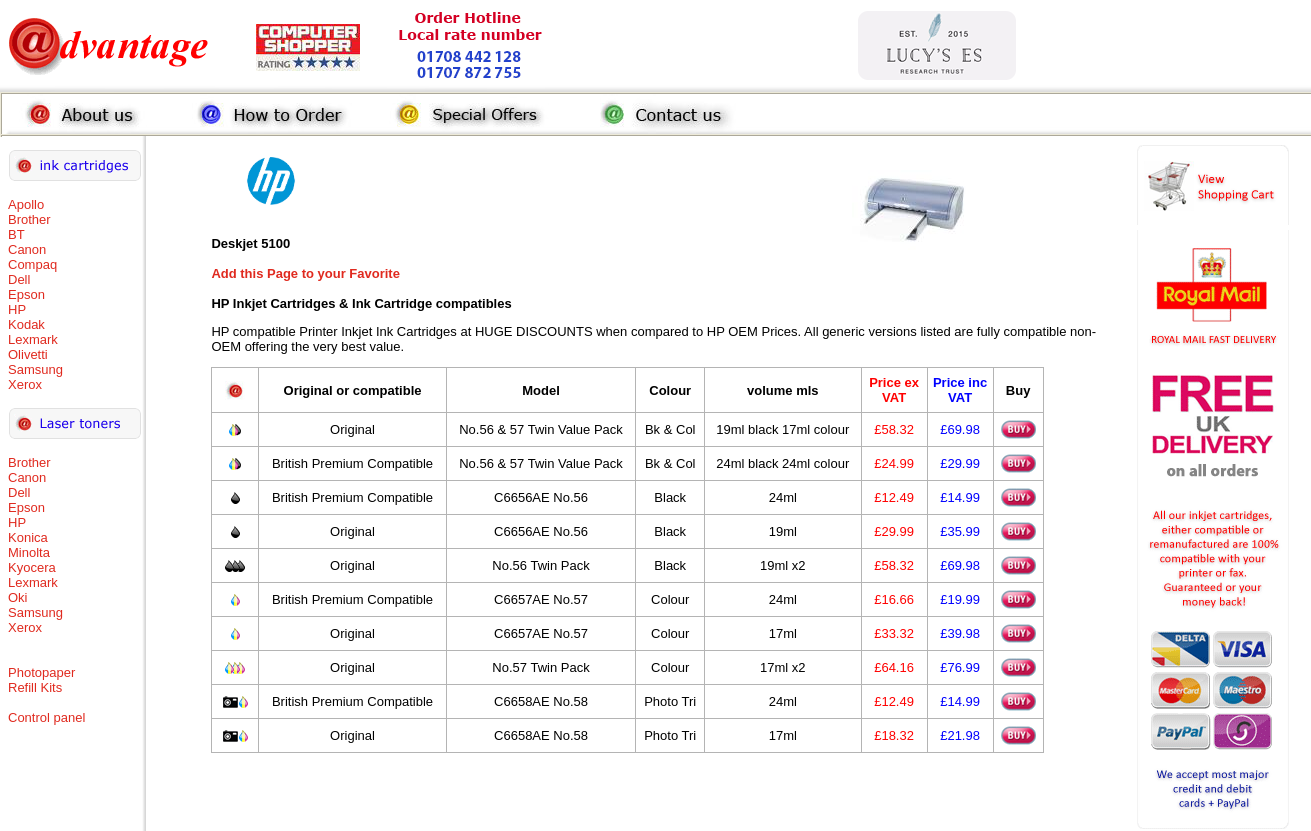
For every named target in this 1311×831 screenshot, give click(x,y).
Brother (29, 219)
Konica (28, 537)
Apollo (26, 204)
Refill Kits (35, 687)
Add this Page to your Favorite (305, 273)
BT (16, 234)
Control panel (46, 717)
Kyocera (32, 567)
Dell (19, 279)
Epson (26, 294)
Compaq (32, 264)
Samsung (35, 369)
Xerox (25, 384)
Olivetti (28, 354)
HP (17, 309)
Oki (18, 597)
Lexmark (33, 339)
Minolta (29, 552)
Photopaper (41, 672)
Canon (27, 249)
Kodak (26, 324)
